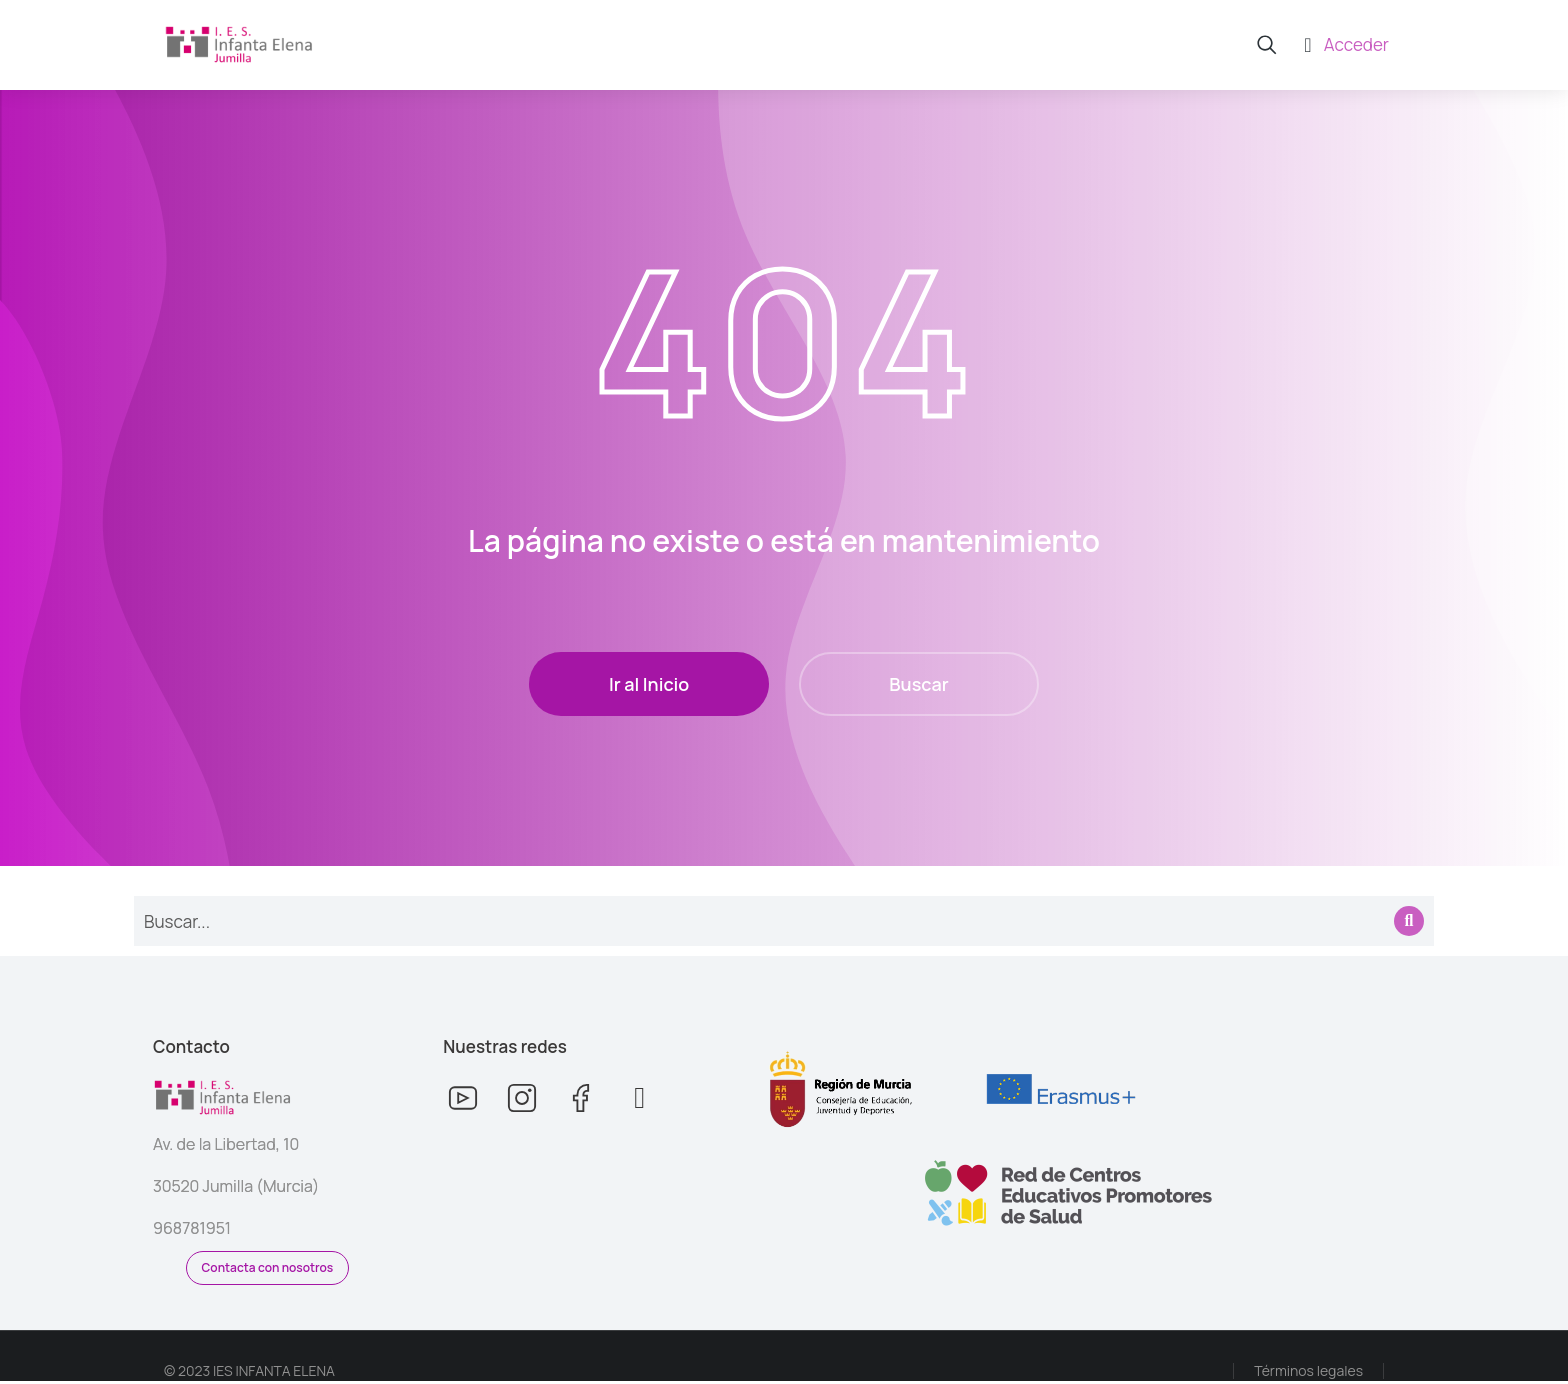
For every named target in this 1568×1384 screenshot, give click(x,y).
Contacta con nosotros (268, 1270)
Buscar (918, 687)
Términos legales (1308, 1373)
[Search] (1409, 924)
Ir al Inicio (649, 687)
